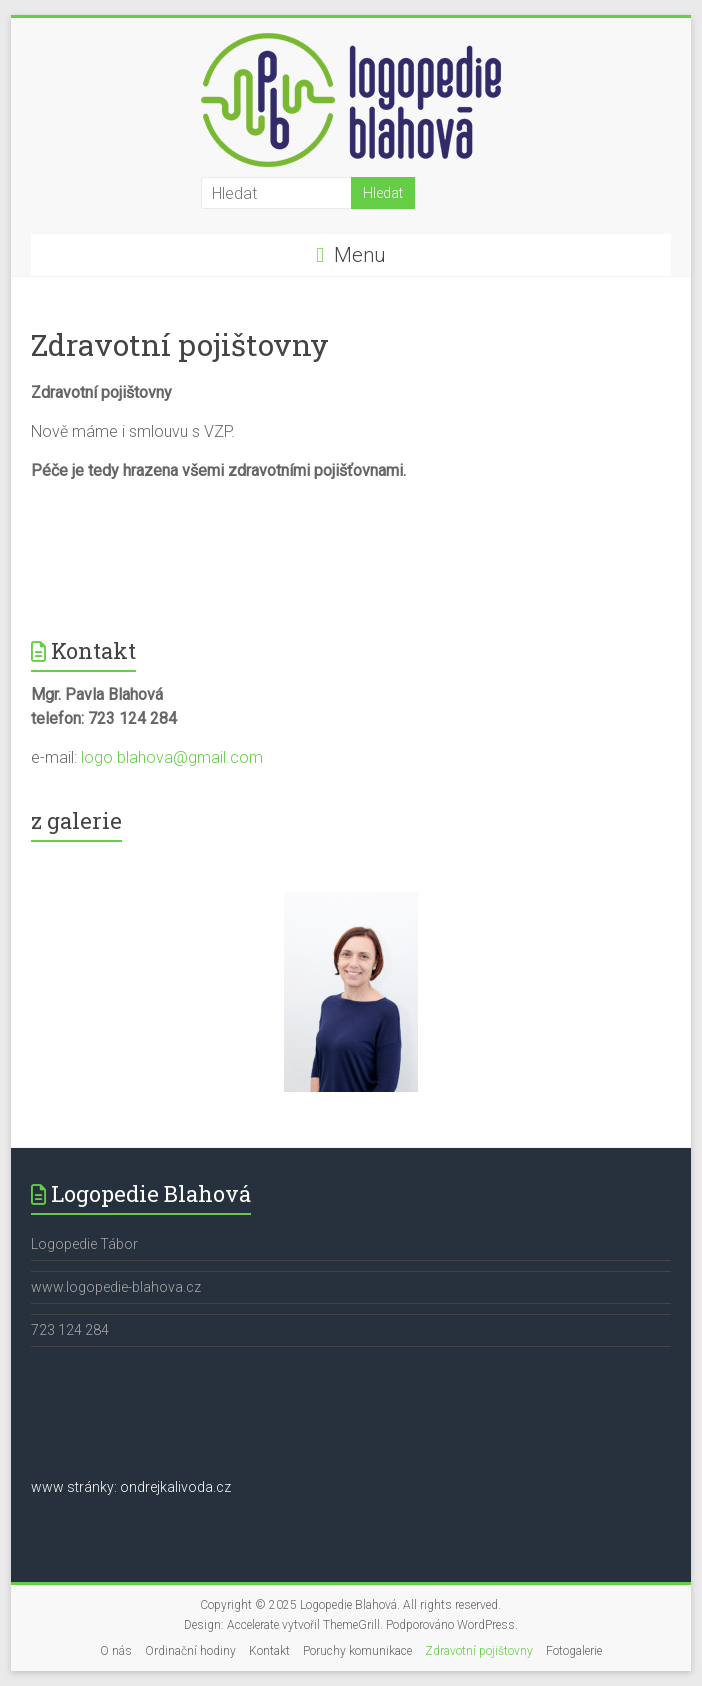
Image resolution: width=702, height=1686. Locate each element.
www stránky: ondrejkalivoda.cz (131, 1487)
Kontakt (269, 1651)
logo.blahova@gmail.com (172, 757)
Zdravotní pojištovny (479, 1651)
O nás (116, 1651)
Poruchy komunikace (357, 1651)
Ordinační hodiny (190, 1651)
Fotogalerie (574, 1651)
